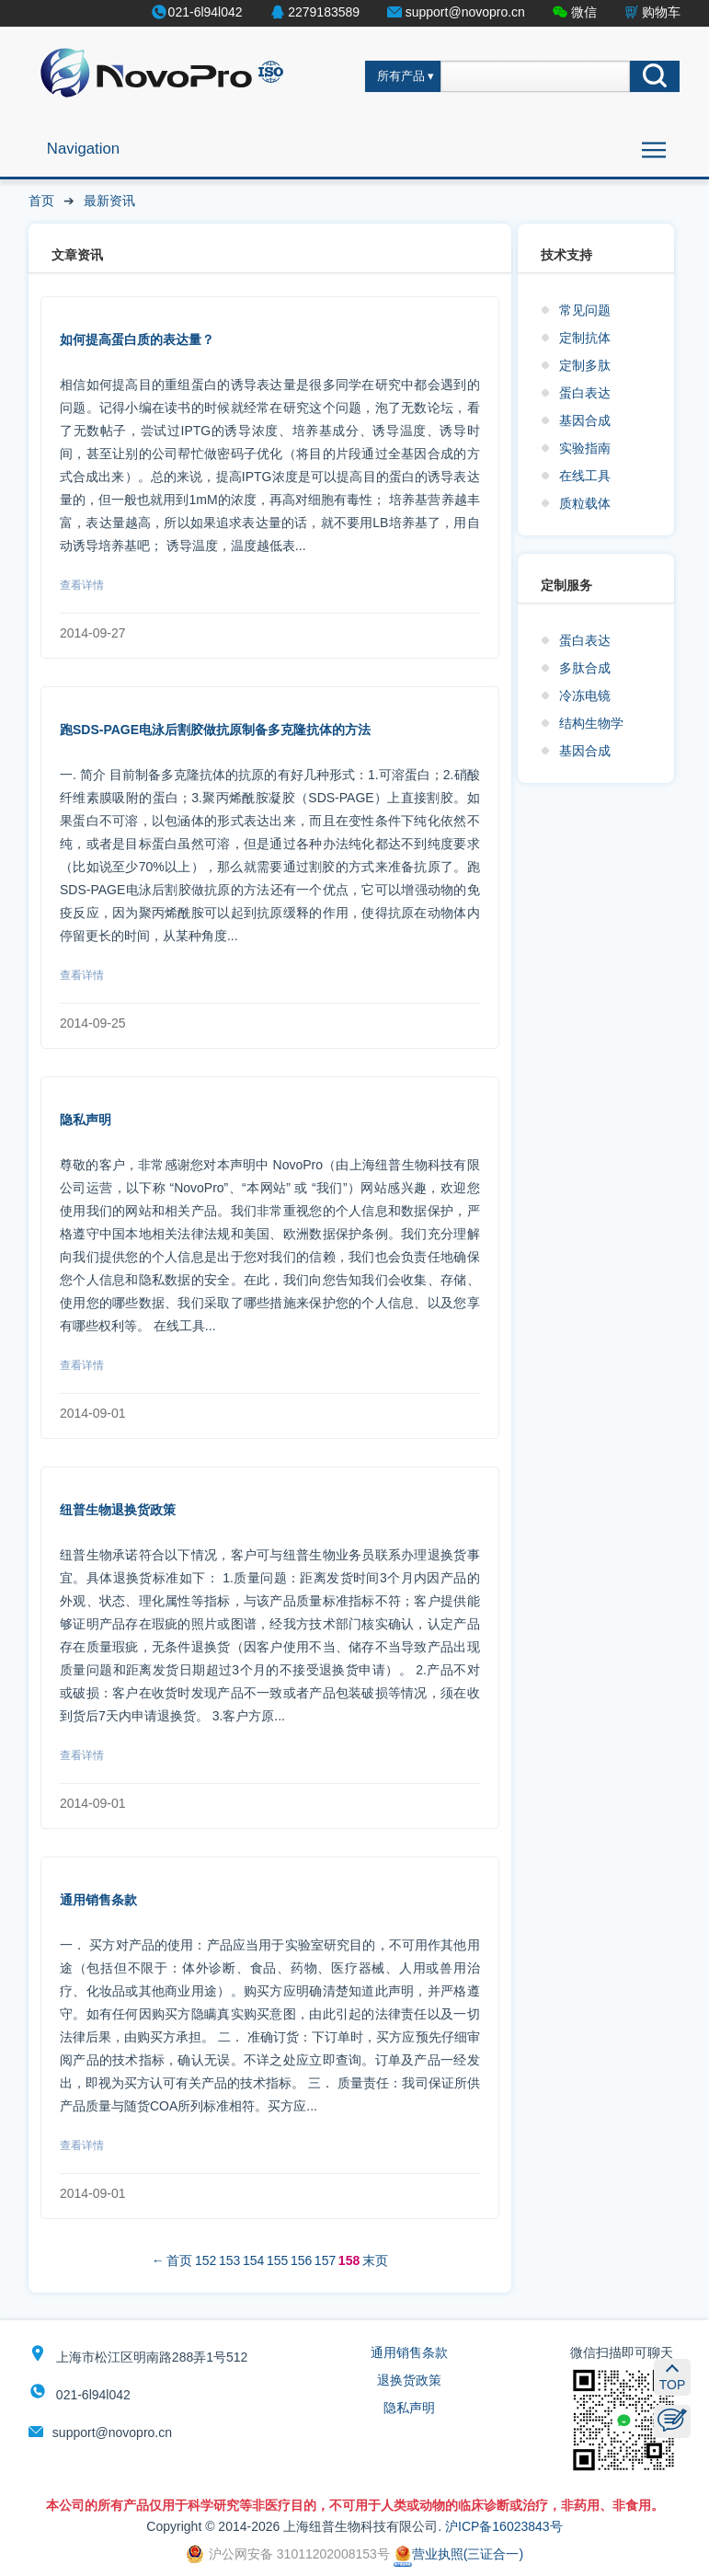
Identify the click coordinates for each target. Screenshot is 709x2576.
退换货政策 (409, 2380)
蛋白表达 (585, 392)
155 (277, 2260)
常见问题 (585, 310)
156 (301, 2260)
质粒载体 (585, 503)
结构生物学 (591, 723)
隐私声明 (85, 1119)
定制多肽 (585, 365)
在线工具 (585, 475)
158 (349, 2260)
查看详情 (82, 585)
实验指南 (585, 448)
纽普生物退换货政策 (118, 1509)
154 (253, 2260)
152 (205, 2260)
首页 (41, 200)
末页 (375, 2260)
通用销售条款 (98, 1899)
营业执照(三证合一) (458, 2554)
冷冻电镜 (585, 695)
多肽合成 (585, 668)
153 (229, 2260)
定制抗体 (585, 337)
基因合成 (585, 420)
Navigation (83, 148)
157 (325, 2260)
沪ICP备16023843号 (504, 2526)
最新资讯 (109, 200)
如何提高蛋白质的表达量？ (137, 339)
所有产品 (401, 76)
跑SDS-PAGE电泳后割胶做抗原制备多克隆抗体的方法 (215, 729)
